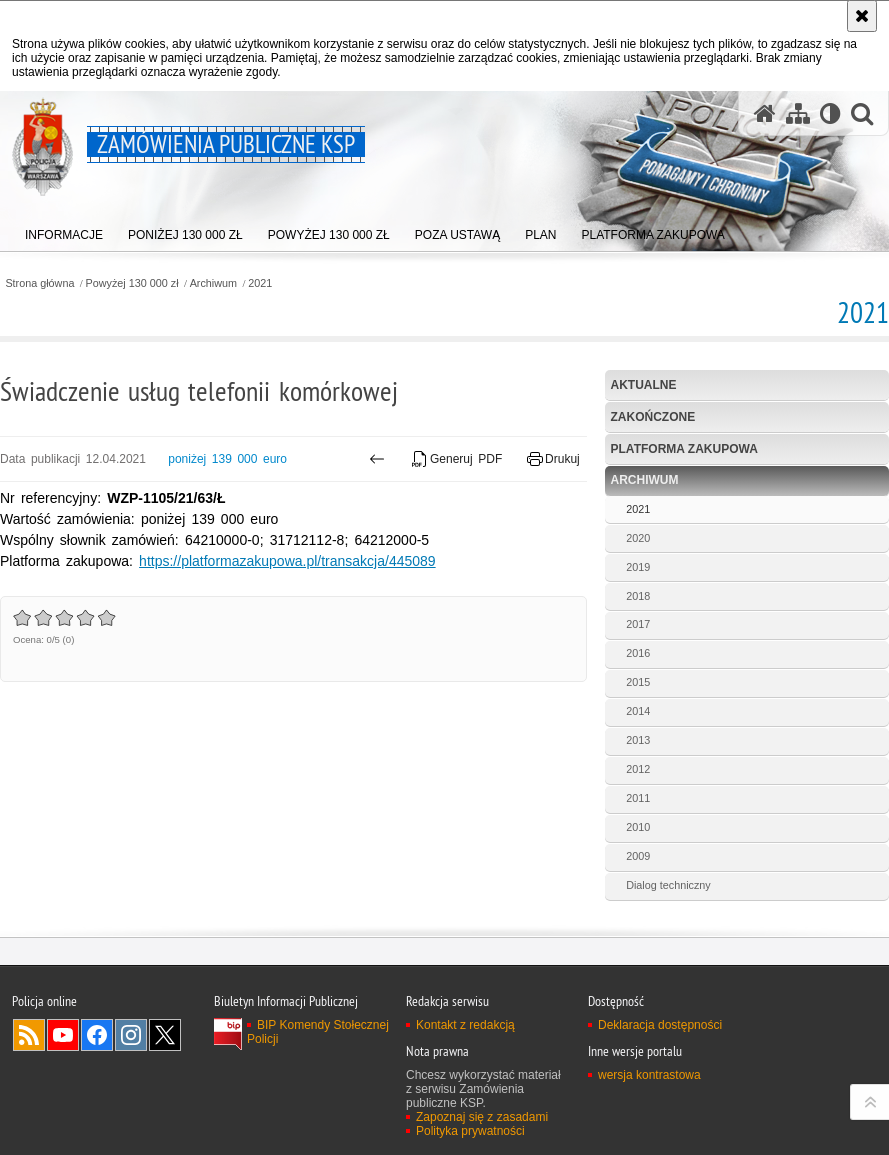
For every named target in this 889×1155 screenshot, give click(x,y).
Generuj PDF (457, 459)
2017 (638, 624)
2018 (638, 596)
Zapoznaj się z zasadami (482, 1117)
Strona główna (39, 283)
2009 (638, 856)
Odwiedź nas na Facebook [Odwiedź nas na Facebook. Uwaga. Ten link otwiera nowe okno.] (97, 1035)
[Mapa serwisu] (798, 113)
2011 (638, 798)
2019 (638, 567)
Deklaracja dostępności (660, 1025)
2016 (638, 653)
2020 (638, 538)
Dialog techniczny (668, 885)
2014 (638, 711)
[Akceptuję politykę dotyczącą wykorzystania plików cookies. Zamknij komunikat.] (862, 16)
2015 (638, 682)
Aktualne (644, 385)
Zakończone (653, 417)
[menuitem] (64, 230)
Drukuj (553, 459)
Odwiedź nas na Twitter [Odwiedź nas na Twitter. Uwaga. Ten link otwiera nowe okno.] (165, 1035)
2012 (638, 769)
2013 (638, 740)
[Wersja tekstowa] (830, 113)
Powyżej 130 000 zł (132, 283)
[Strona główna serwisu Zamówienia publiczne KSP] (765, 113)
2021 (260, 283)
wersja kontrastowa (649, 1075)
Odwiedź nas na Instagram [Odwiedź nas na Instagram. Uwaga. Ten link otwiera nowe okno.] (131, 1035)
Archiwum (213, 283)
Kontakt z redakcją (465, 1025)
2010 (638, 827)
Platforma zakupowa (684, 449)
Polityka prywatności (470, 1131)
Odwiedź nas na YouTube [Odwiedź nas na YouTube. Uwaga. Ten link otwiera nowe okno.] (63, 1035)
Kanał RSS (29, 1035)
